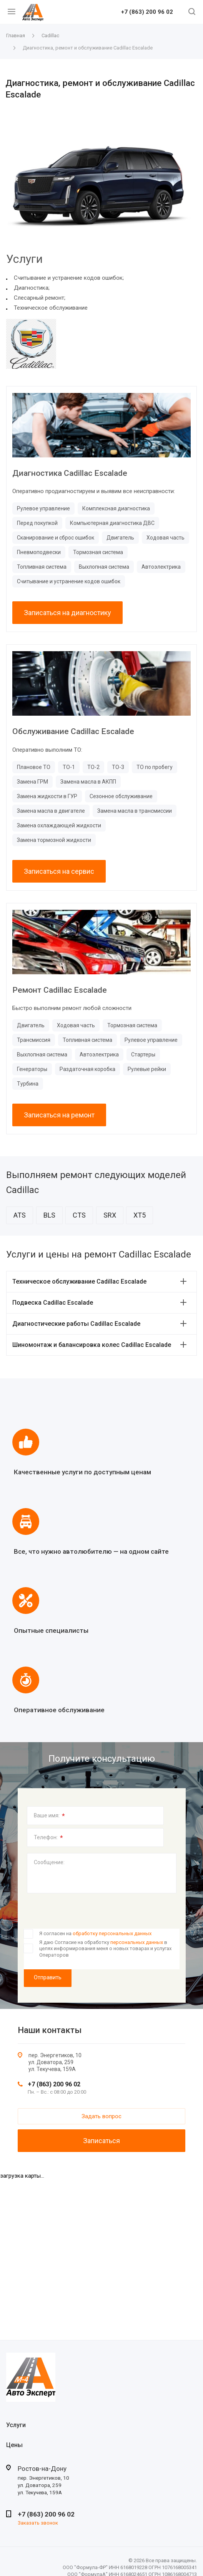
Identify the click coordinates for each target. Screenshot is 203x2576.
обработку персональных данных (112, 1933)
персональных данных (136, 1942)
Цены (14, 2445)
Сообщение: (49, 1862)
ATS (19, 1215)
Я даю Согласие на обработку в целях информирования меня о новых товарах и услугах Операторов (105, 1948)
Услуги (16, 2425)
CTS (79, 1215)
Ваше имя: (49, 1816)
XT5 (139, 1215)
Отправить (48, 1977)
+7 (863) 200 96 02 (147, 12)
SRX (109, 1215)
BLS (49, 1215)
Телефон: (48, 1838)
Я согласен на (95, 1933)
